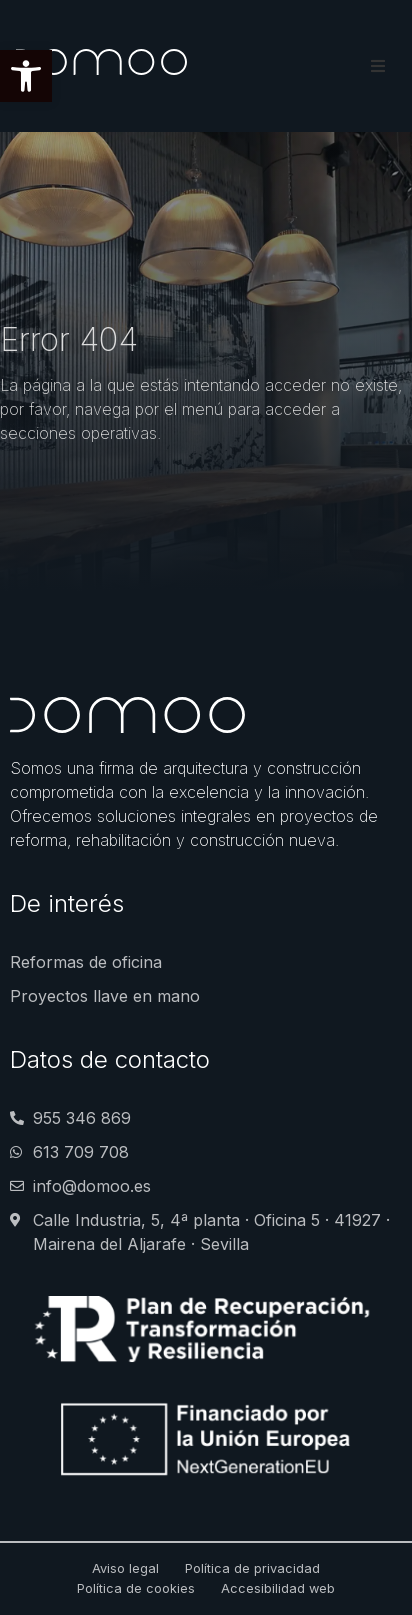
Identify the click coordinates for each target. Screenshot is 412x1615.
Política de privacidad (252, 1568)
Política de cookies (136, 1588)
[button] (26, 76)
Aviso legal (125, 1568)
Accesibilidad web (278, 1588)
